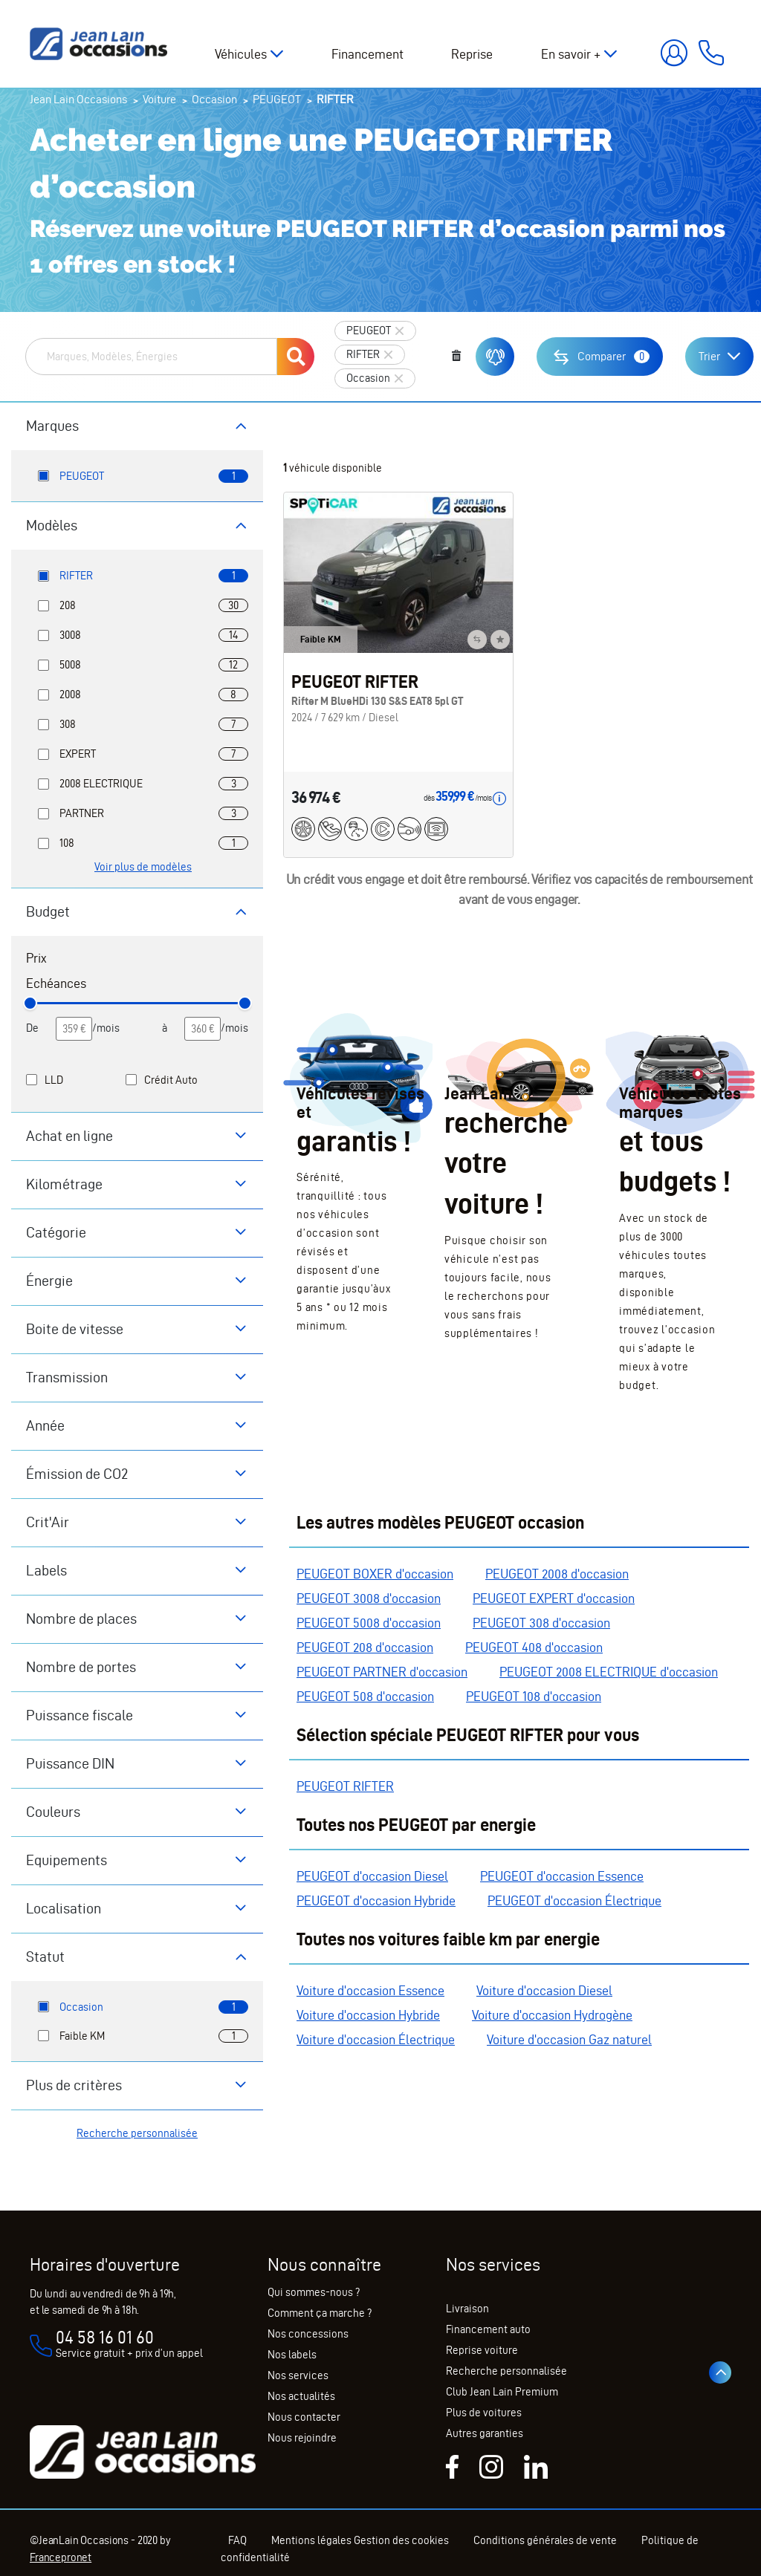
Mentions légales (311, 2540)
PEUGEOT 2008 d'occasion (557, 1574)
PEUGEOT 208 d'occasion (365, 1647)
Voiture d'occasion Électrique (376, 2039)
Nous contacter (304, 2417)
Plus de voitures (484, 2413)
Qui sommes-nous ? (314, 2292)
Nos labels (292, 2355)
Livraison (467, 2309)
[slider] (30, 1003)
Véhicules (241, 54)
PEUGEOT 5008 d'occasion (369, 1623)
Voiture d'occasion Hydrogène (552, 2015)
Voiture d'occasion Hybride (368, 2015)
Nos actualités (301, 2396)
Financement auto (488, 2329)
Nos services (298, 2375)
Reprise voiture (482, 2350)
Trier (709, 356)
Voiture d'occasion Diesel (544, 1990)
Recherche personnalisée (137, 2133)
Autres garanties (484, 2433)
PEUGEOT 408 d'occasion (534, 1647)
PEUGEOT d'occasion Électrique (574, 1900)
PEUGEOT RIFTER (345, 1786)
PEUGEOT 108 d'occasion (533, 1696)
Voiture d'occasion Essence (370, 1990)
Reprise (472, 54)
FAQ (237, 2540)
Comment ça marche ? (320, 2313)
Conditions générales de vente (545, 2540)
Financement (367, 54)
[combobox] (151, 356)
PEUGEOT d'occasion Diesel (372, 1876)
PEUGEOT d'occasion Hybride (376, 1900)
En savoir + (570, 54)
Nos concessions (308, 2334)
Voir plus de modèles (143, 867)
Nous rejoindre (302, 2438)
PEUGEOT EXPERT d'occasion (554, 1598)
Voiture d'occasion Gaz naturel (569, 2039)
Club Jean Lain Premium (502, 2392)
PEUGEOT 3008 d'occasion (369, 1598)
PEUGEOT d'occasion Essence (562, 1876)
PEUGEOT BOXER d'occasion (375, 1574)
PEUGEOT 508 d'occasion (365, 1696)
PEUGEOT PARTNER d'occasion (382, 1672)
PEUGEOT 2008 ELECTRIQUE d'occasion (608, 1672)
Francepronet (60, 2557)
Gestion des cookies (401, 2540)
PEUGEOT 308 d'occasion (541, 1623)
